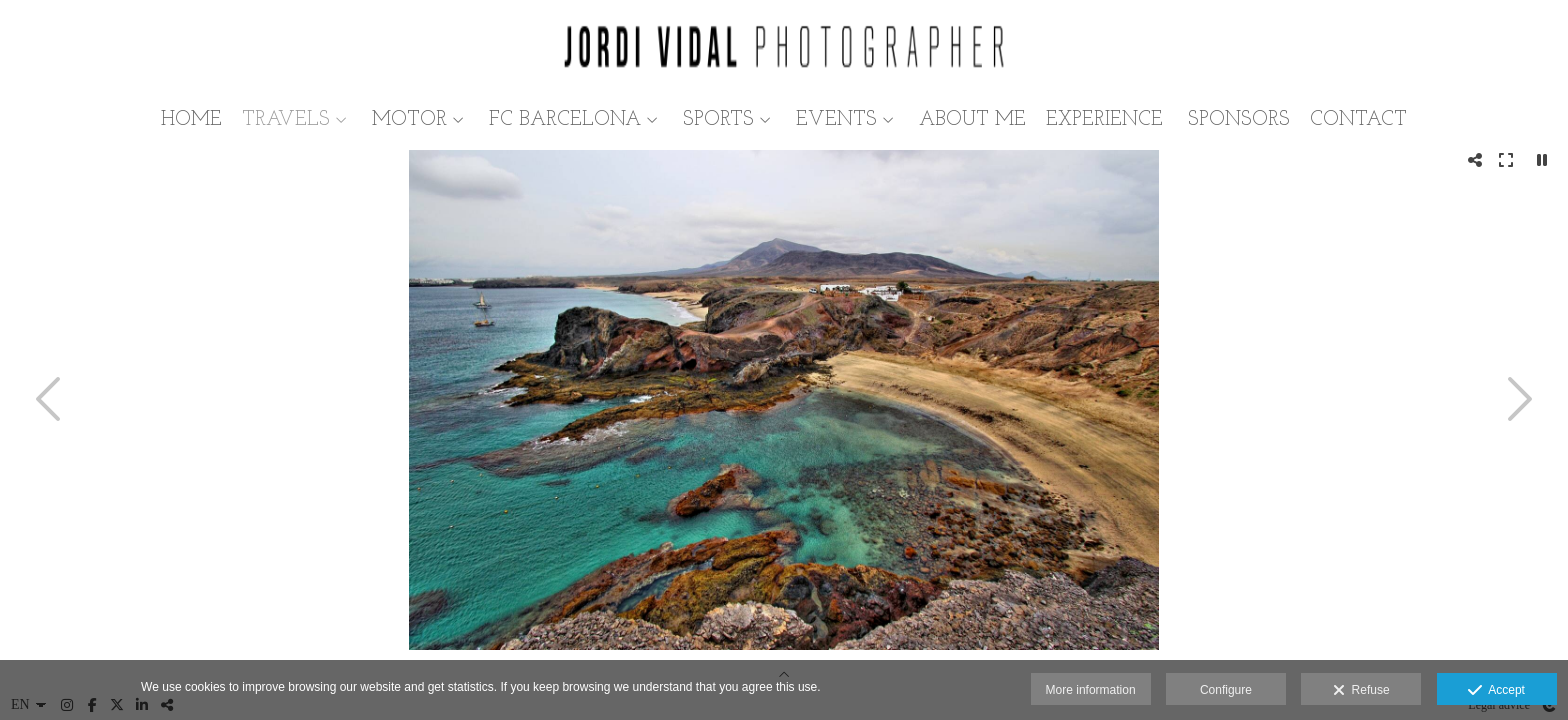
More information (1091, 690)
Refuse (1361, 691)
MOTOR (409, 120)
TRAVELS (286, 120)
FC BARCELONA (565, 120)
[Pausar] (1542, 160)
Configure (1226, 690)
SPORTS (718, 120)
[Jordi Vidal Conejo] (784, 47)
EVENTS (836, 120)
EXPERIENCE (1104, 120)
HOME (191, 120)
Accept (1496, 691)
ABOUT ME (972, 120)
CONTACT (1358, 120)
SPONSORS (1239, 120)
